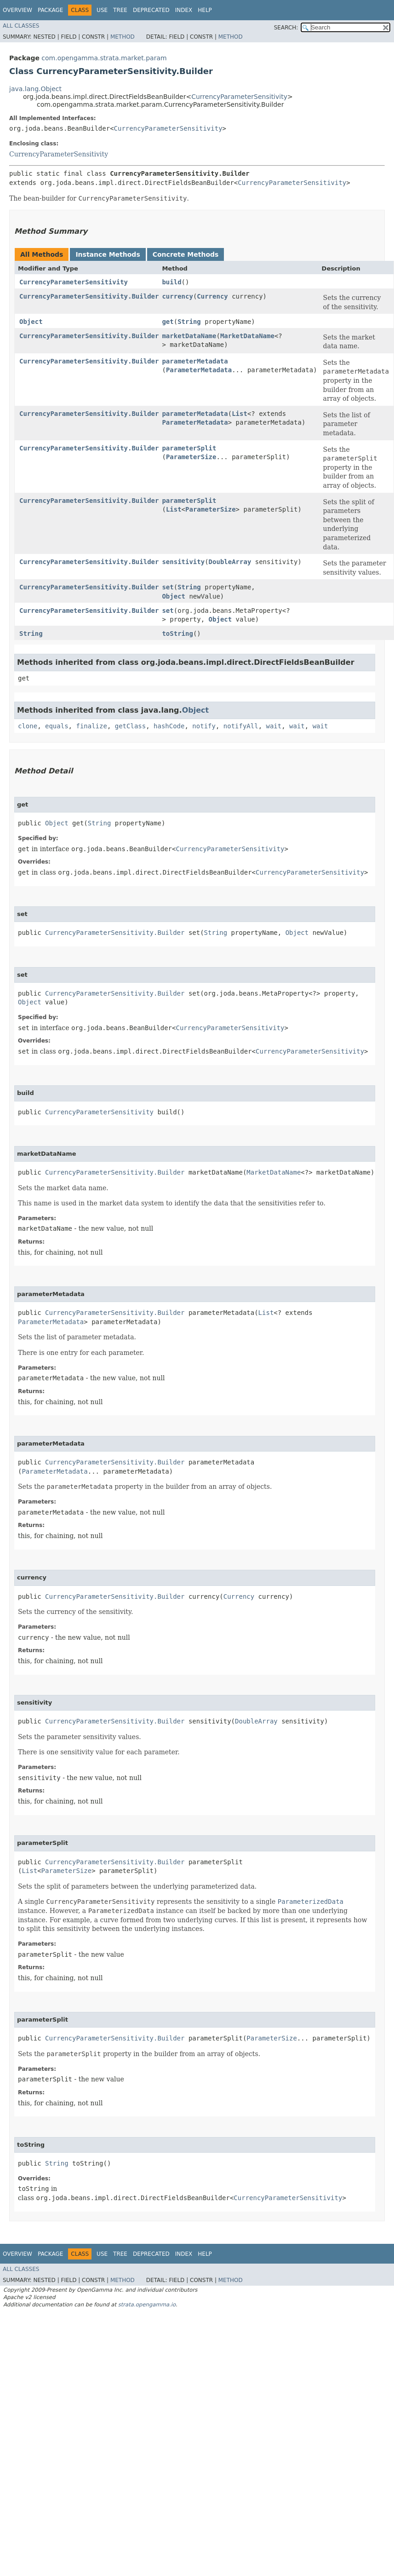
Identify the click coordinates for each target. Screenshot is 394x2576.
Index (184, 10)
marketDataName (189, 336)
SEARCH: (286, 27)
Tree (120, 10)
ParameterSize (191, 457)
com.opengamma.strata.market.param (103, 58)
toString (177, 633)
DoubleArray (230, 561)
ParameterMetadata (199, 370)
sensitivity (183, 561)
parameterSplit (189, 448)
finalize (91, 726)
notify (204, 726)
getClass (130, 726)
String (189, 321)
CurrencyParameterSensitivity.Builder (89, 296)
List (239, 413)
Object (31, 321)
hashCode (169, 726)
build (171, 282)
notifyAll (240, 726)
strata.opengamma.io (147, 2304)
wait (274, 726)
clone (27, 726)
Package (50, 10)
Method (122, 37)
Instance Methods (107, 254)
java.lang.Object (35, 88)
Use (102, 10)
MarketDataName (247, 336)
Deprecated (151, 10)
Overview (17, 10)
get (167, 321)
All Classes (21, 26)
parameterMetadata (195, 361)
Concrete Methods (186, 254)
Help (205, 10)
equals (57, 726)
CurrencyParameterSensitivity (239, 96)
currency (177, 296)
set (167, 587)
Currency (212, 296)
